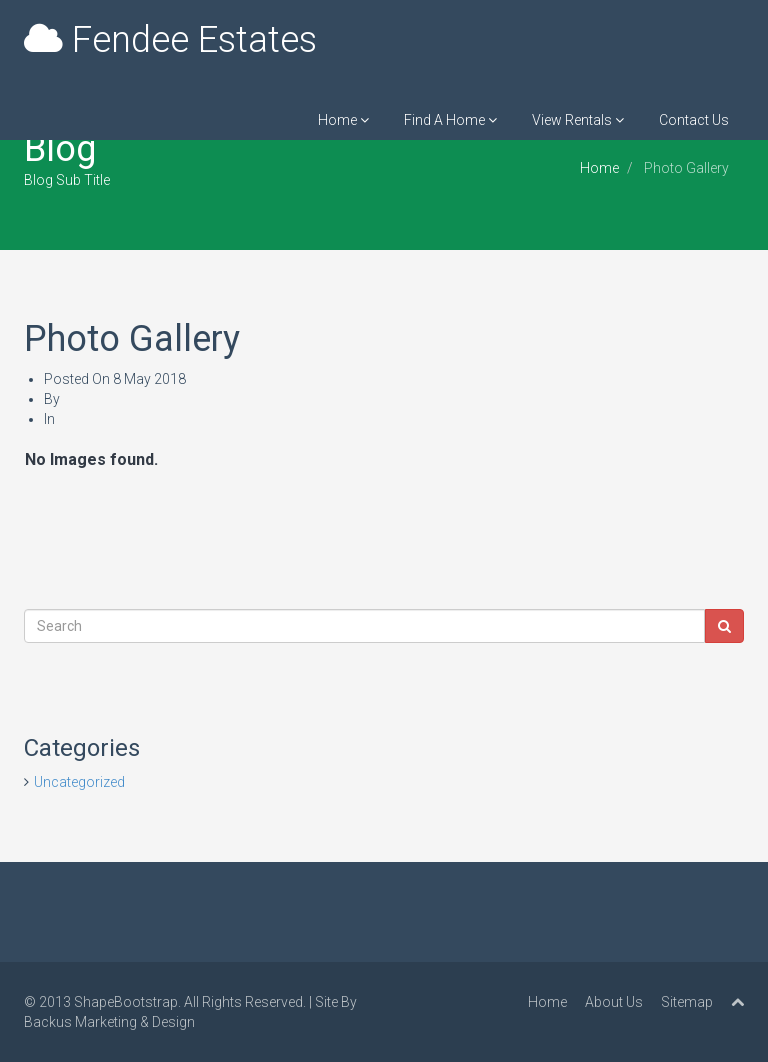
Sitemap (687, 1002)
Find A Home (450, 120)
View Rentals (578, 120)
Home (343, 120)
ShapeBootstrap (126, 1002)
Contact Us (694, 120)
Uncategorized (79, 782)
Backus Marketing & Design (109, 1022)
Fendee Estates (170, 40)
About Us (614, 1002)
